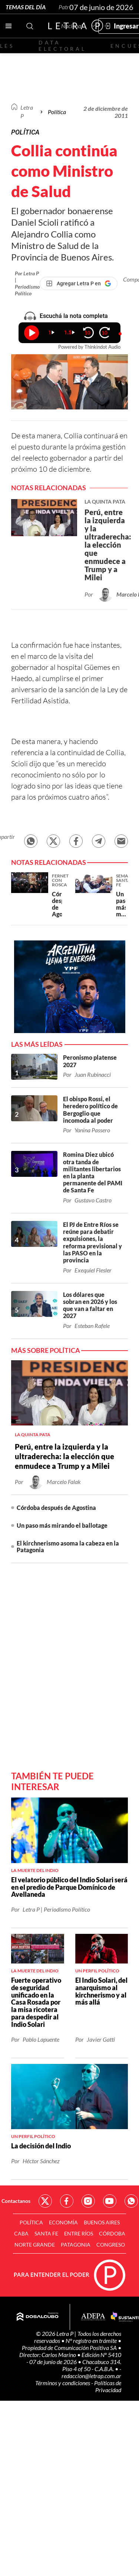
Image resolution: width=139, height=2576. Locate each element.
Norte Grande (34, 2244)
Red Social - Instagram (88, 2201)
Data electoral (62, 45)
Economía (63, 2222)
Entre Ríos (78, 2233)
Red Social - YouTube (109, 2201)
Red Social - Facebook (66, 2201)
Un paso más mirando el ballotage (62, 1525)
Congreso (110, 2244)
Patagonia (75, 2244)
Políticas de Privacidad (107, 2386)
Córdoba (112, 2233)
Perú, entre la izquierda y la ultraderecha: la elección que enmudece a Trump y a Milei (64, 1456)
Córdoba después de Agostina (56, 1507)
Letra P (26, 111)
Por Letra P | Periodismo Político (27, 283)
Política (57, 111)
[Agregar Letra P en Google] (79, 283)
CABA (21, 2233)
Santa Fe (46, 2233)
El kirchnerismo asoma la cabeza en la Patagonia (68, 1546)
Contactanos (15, 2201)
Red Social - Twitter (45, 2201)
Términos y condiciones (63, 2382)
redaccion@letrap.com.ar (91, 2375)
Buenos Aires (102, 2222)
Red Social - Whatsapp (131, 2201)
